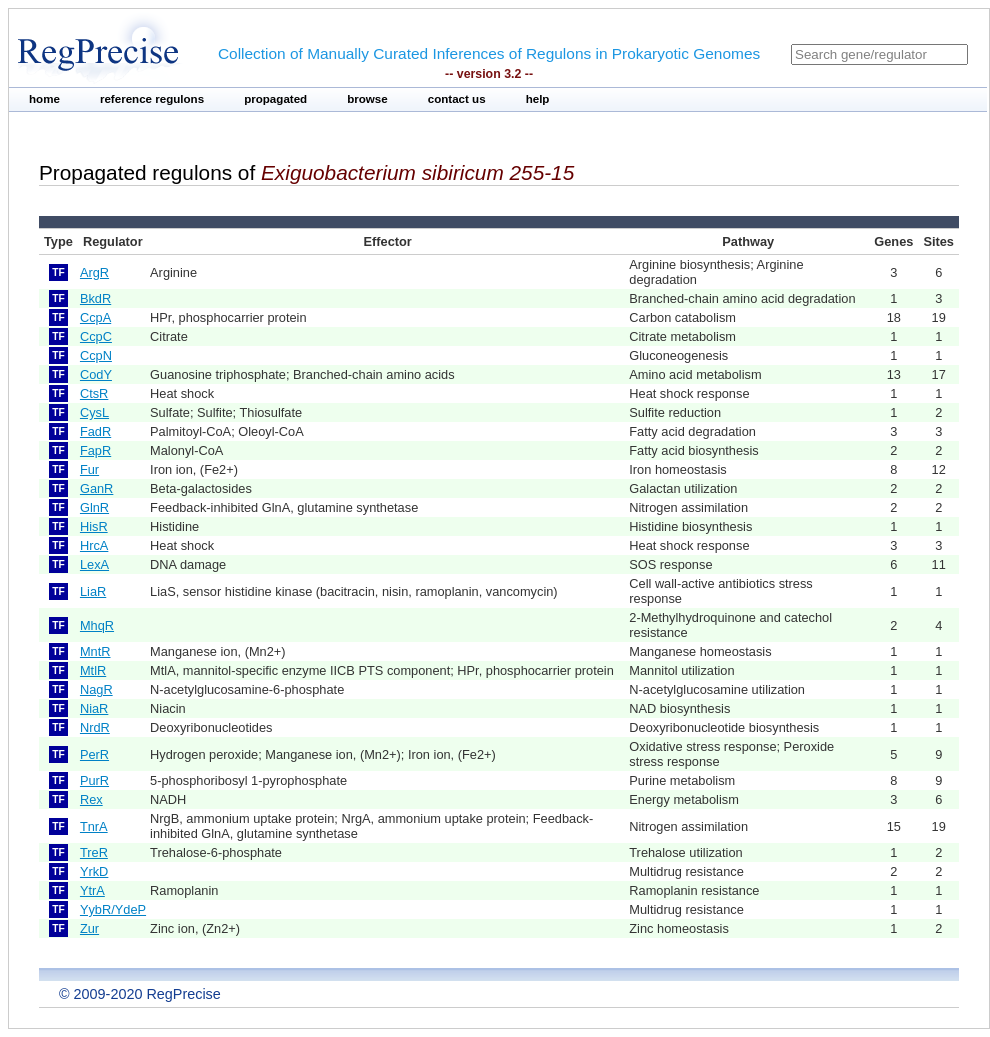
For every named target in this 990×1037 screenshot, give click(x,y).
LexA (94, 564)
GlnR (94, 507)
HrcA (94, 545)
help (538, 99)
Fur (89, 469)
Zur (89, 928)
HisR (94, 526)
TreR (94, 852)
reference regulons (152, 99)
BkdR (95, 298)
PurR (94, 780)
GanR (96, 488)
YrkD (94, 871)
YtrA (92, 890)
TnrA (94, 826)
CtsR (94, 393)
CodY (96, 374)
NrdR (95, 727)
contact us (457, 99)
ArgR (94, 272)
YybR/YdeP (113, 909)
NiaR (94, 708)
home (44, 99)
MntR (95, 651)
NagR (96, 689)
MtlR (93, 670)
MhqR (97, 625)
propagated (275, 99)
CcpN (96, 355)
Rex (91, 799)
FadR (95, 431)
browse (367, 99)
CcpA (95, 317)
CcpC (96, 336)
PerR (94, 754)
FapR (95, 450)
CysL (94, 412)
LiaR (93, 591)
